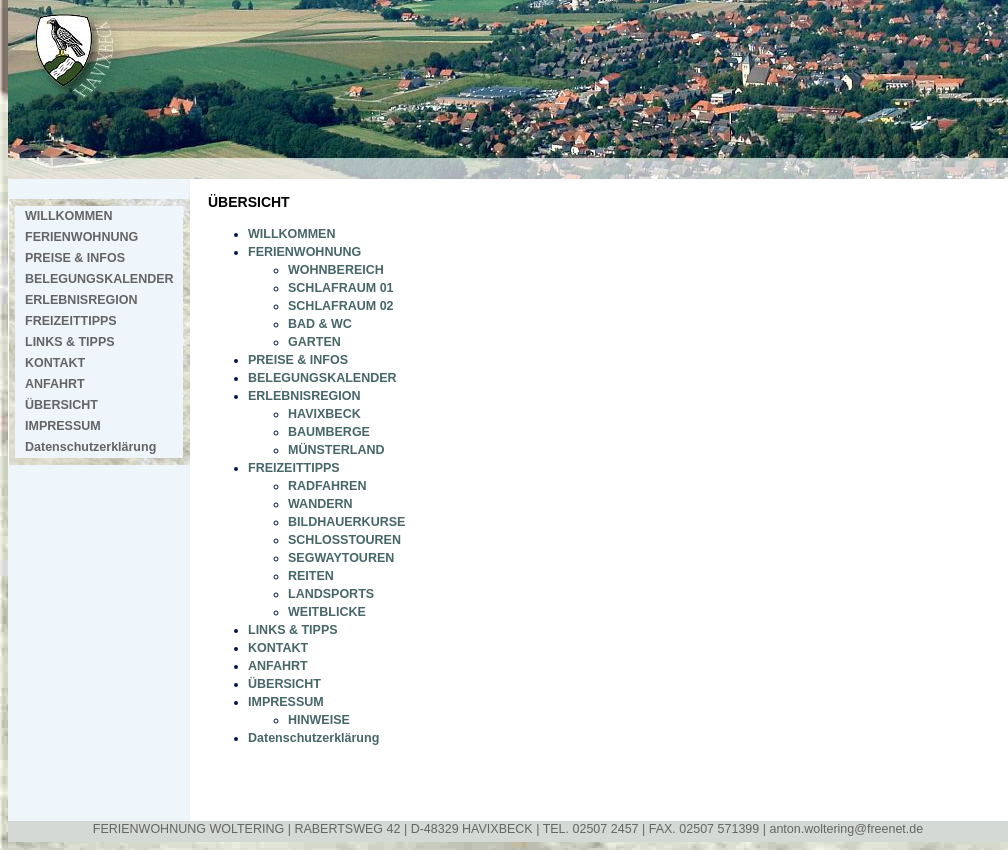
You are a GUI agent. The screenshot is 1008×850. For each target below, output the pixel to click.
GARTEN (314, 342)
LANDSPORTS (331, 594)
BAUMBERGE (329, 432)
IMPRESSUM (63, 426)
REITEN (311, 576)
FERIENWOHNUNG (81, 237)
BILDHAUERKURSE (346, 522)
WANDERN (320, 504)
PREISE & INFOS (75, 258)
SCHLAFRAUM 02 (341, 306)
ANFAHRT (55, 384)
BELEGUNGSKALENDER (99, 279)
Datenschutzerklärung (90, 447)
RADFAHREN (327, 486)
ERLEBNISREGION (81, 300)
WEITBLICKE (327, 612)
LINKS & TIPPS (70, 342)
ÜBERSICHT (61, 405)
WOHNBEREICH (336, 270)
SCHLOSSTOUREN (344, 540)
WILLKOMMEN (68, 216)
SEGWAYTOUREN (341, 558)
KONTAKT (55, 363)
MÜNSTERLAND (336, 450)
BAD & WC (320, 324)
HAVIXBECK (324, 414)
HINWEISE (319, 720)
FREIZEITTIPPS (71, 321)
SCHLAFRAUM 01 (341, 288)
